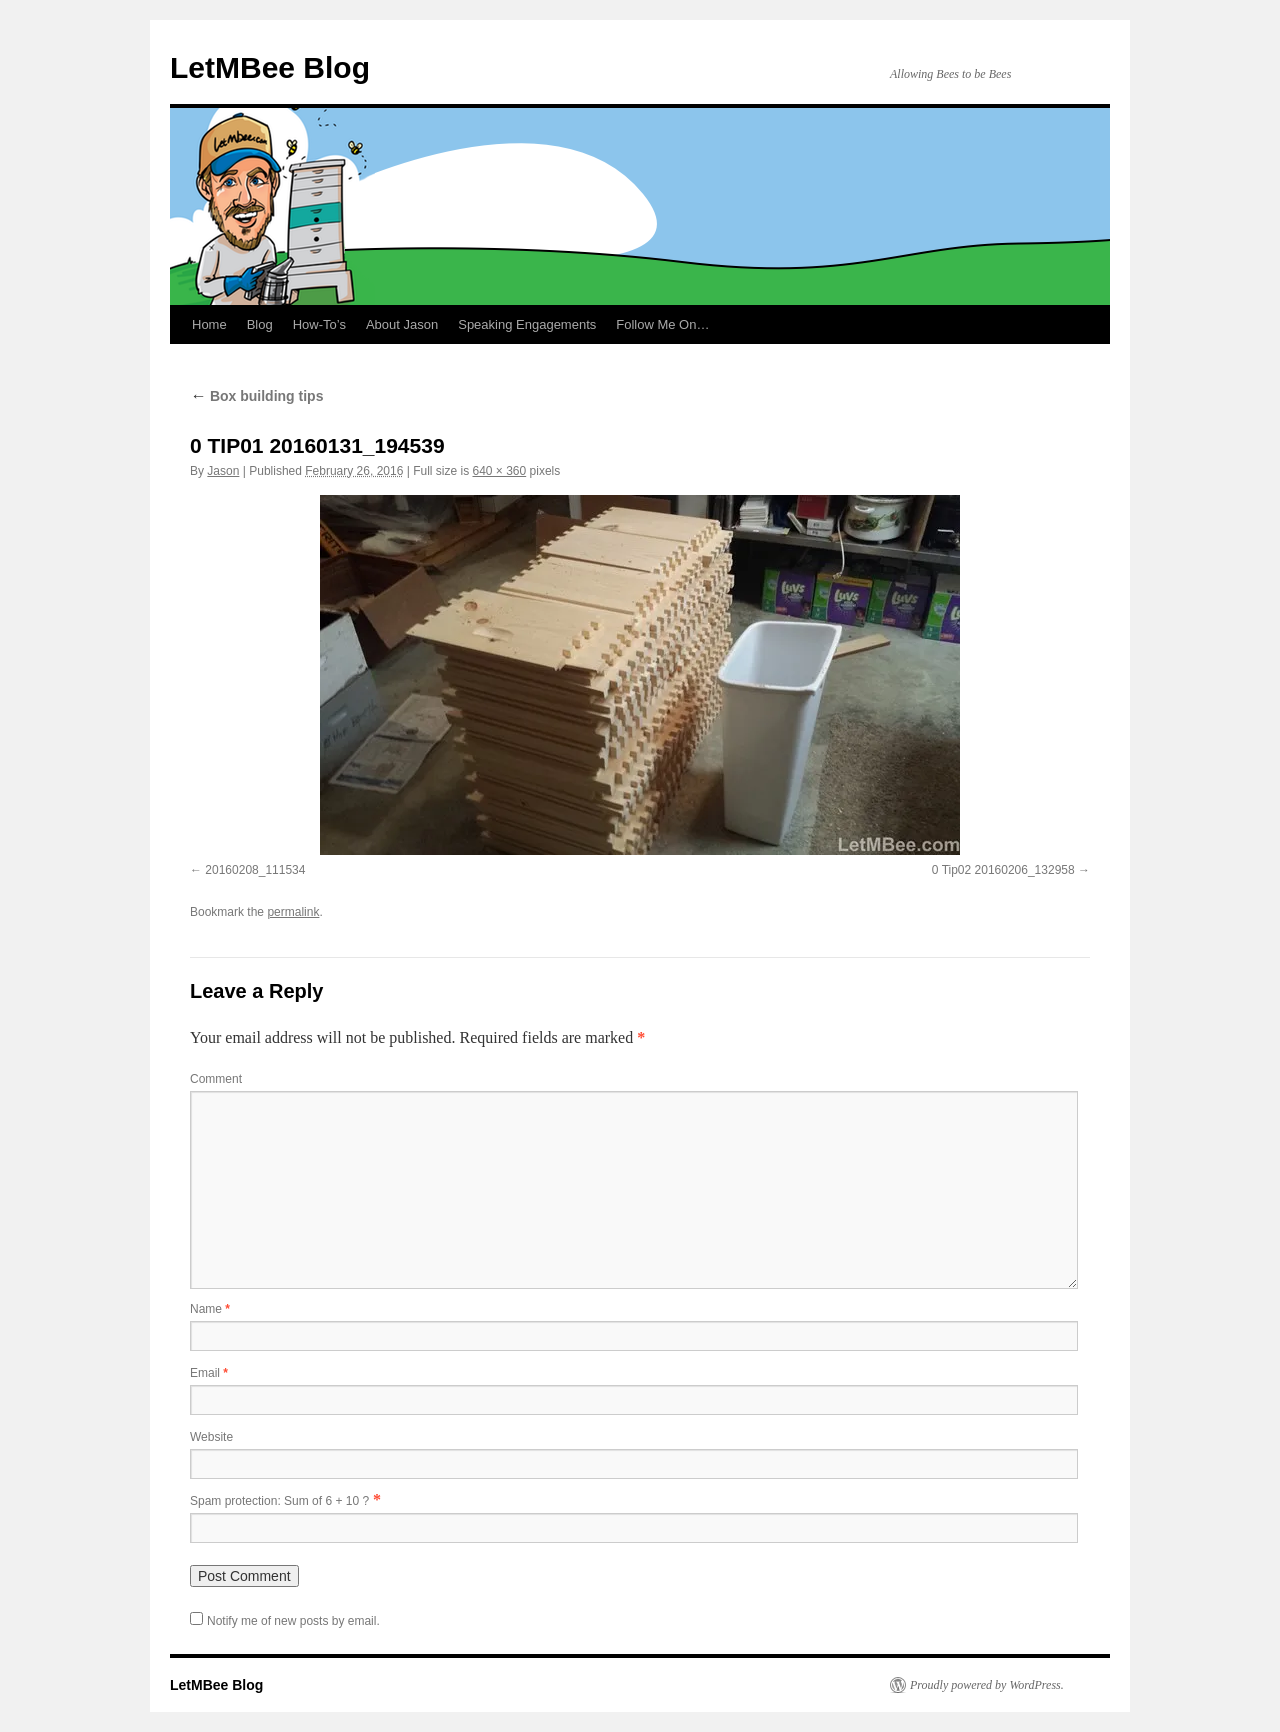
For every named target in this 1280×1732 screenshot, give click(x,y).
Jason (223, 471)
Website (211, 1437)
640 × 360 (499, 471)
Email (209, 1373)
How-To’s (319, 324)
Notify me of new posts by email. (293, 1621)
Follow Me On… (662, 324)
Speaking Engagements (527, 324)
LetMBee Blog (270, 67)
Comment (216, 1079)
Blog (260, 324)
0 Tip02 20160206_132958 (1003, 870)
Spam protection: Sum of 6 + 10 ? (279, 1501)
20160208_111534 (255, 870)
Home (209, 324)
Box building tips (256, 396)
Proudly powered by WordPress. (987, 1685)
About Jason (402, 324)
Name (210, 1309)
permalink (293, 912)
